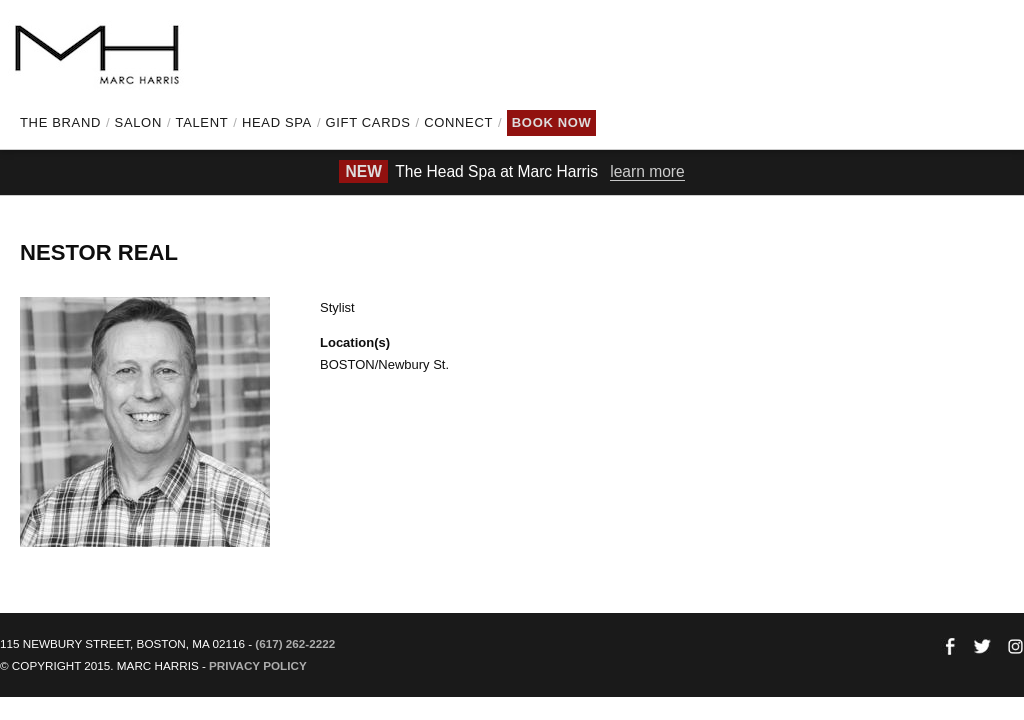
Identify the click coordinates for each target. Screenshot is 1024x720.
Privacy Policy (258, 665)
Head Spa (277, 122)
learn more (647, 171)
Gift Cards (368, 122)
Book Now (552, 122)
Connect (458, 122)
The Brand (60, 122)
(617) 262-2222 (295, 643)
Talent (202, 122)
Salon (138, 122)
